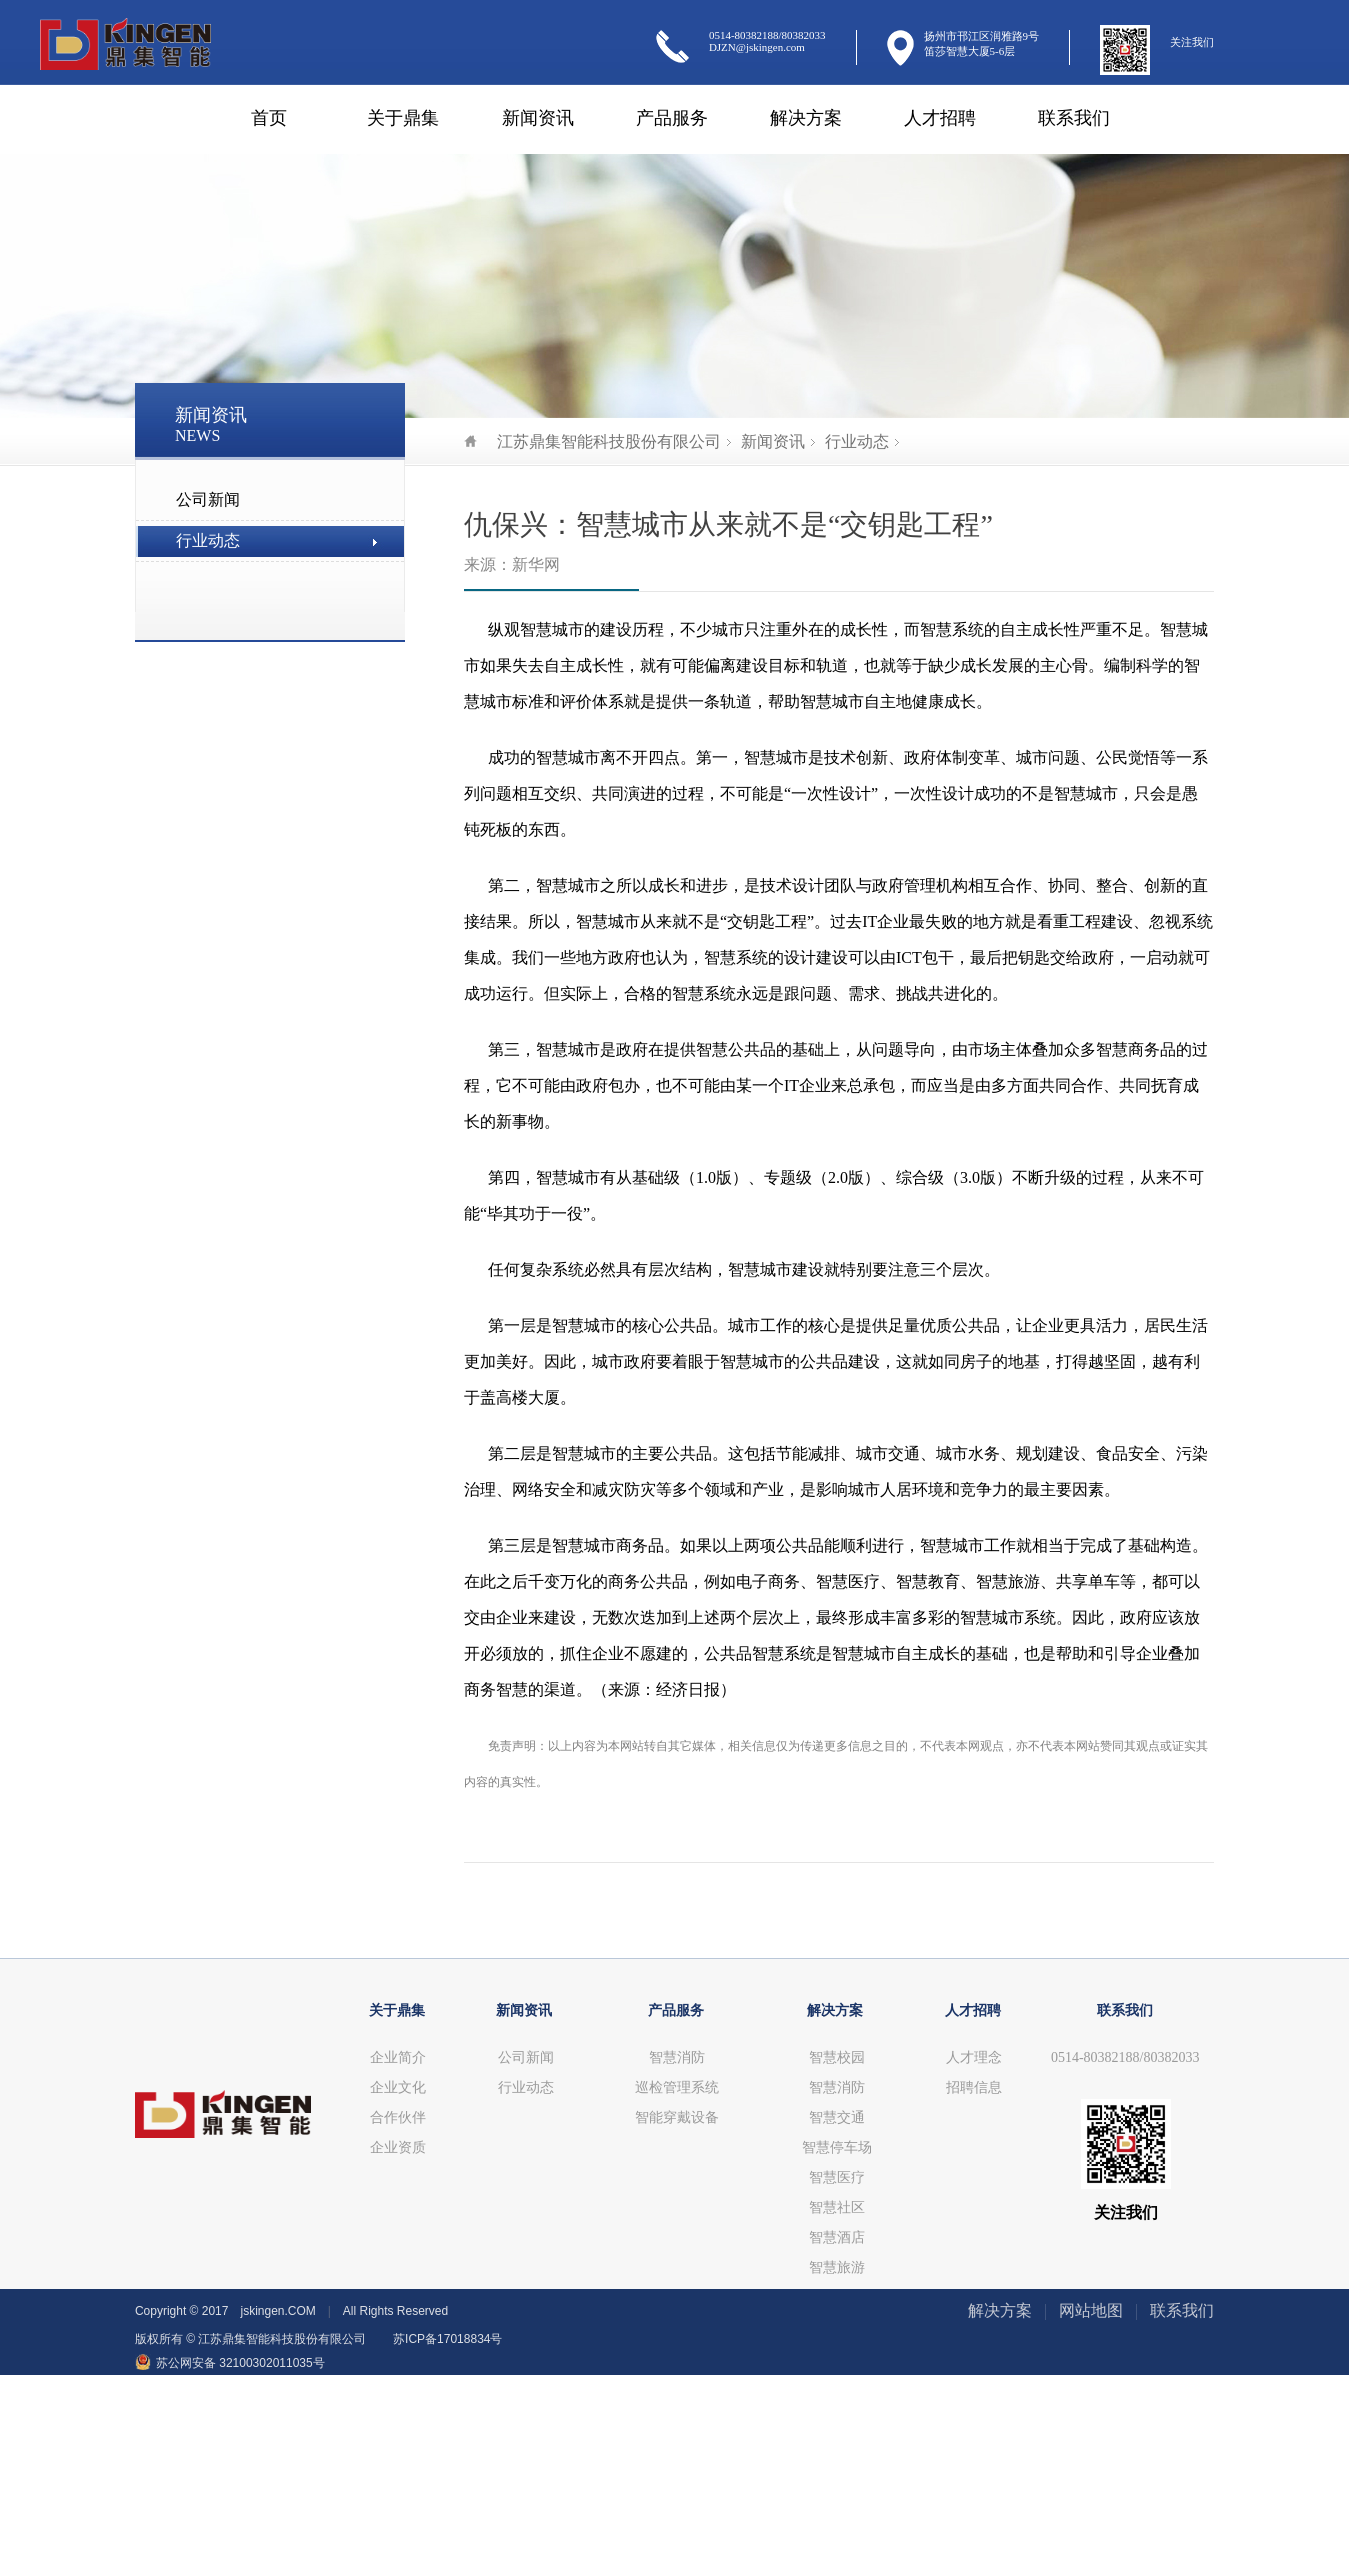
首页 (269, 118)
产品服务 (672, 118)
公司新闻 (208, 499)
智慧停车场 (837, 2147)
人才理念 (974, 2057)
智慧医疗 (837, 2177)
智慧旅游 (837, 2267)
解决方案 (806, 118)
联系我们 (1074, 118)
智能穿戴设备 (677, 2117)
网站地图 (1091, 2310)
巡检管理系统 (677, 2087)
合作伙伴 (398, 2117)
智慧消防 (677, 2057)
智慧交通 (837, 2117)
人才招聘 (940, 118)
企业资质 (398, 2147)
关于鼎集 (403, 118)
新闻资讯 (538, 118)
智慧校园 (837, 2057)
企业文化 (398, 2087)
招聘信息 (974, 2087)
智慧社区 (837, 2207)
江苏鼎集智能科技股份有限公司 (592, 441)
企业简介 (398, 2057)
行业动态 (208, 540)
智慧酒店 (837, 2237)
